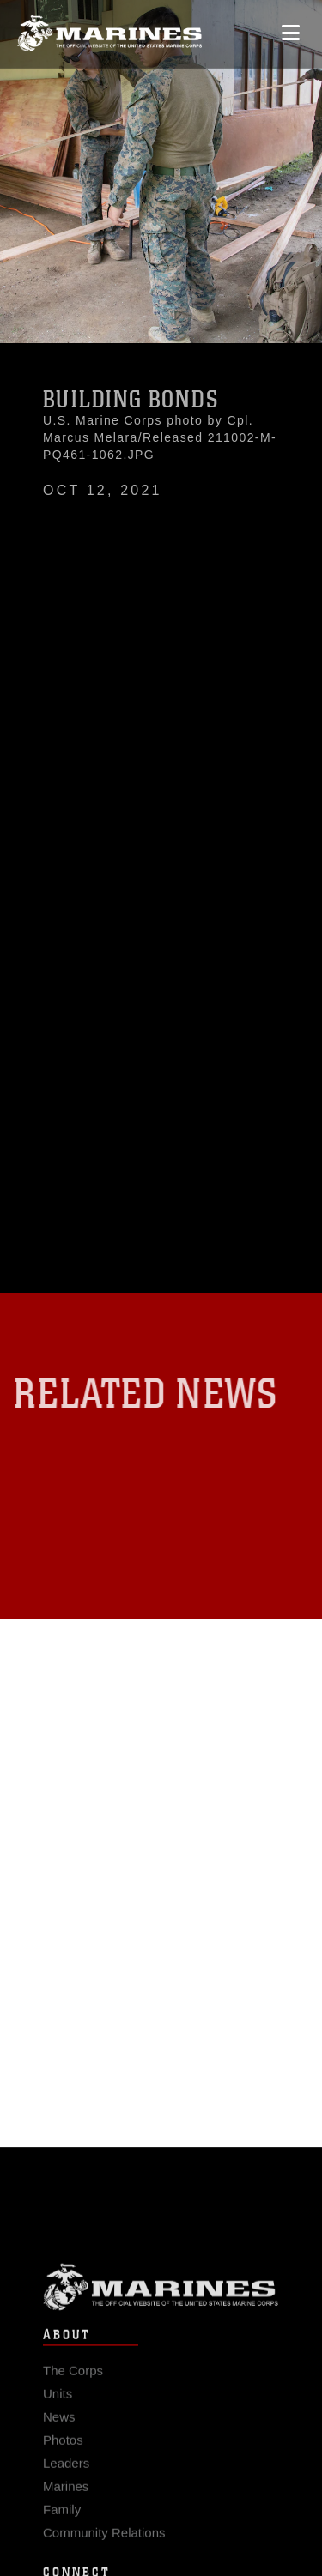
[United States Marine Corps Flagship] (109, 30)
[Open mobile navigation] (290, 28)
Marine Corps (161, 2296)
